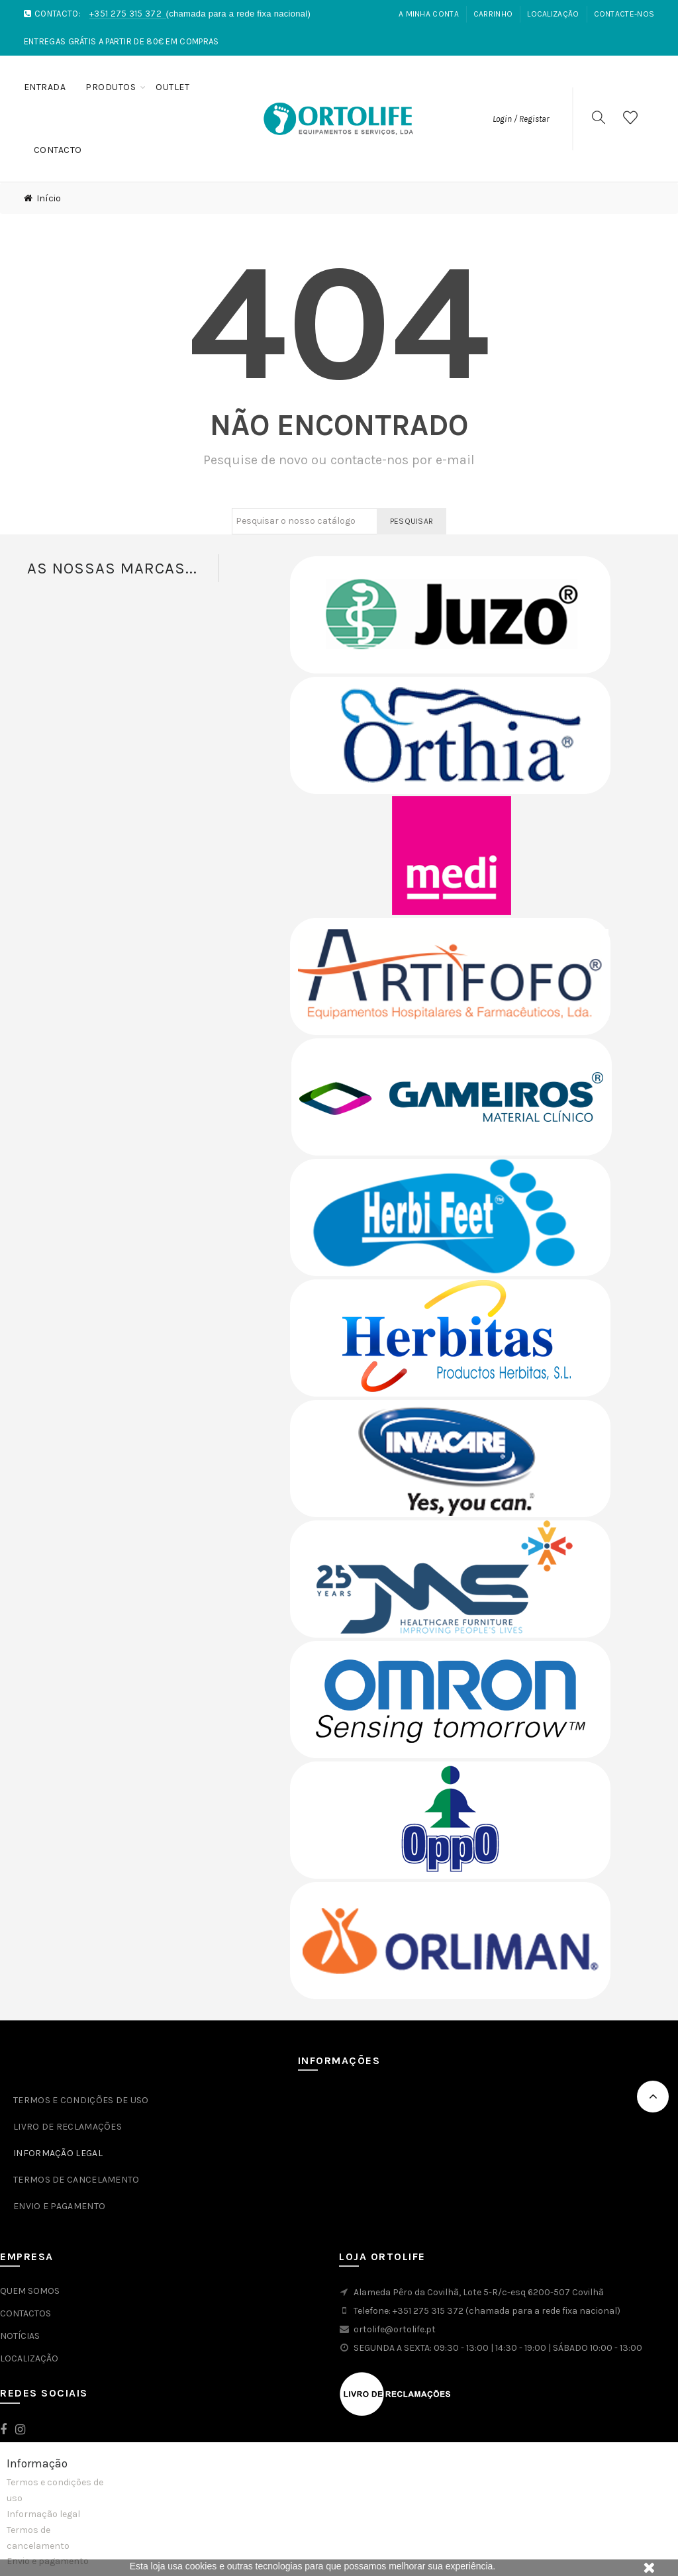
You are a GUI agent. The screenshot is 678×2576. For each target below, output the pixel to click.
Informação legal (43, 2514)
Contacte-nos (624, 14)
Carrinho (492, 14)
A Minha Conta (429, 14)
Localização (553, 14)
